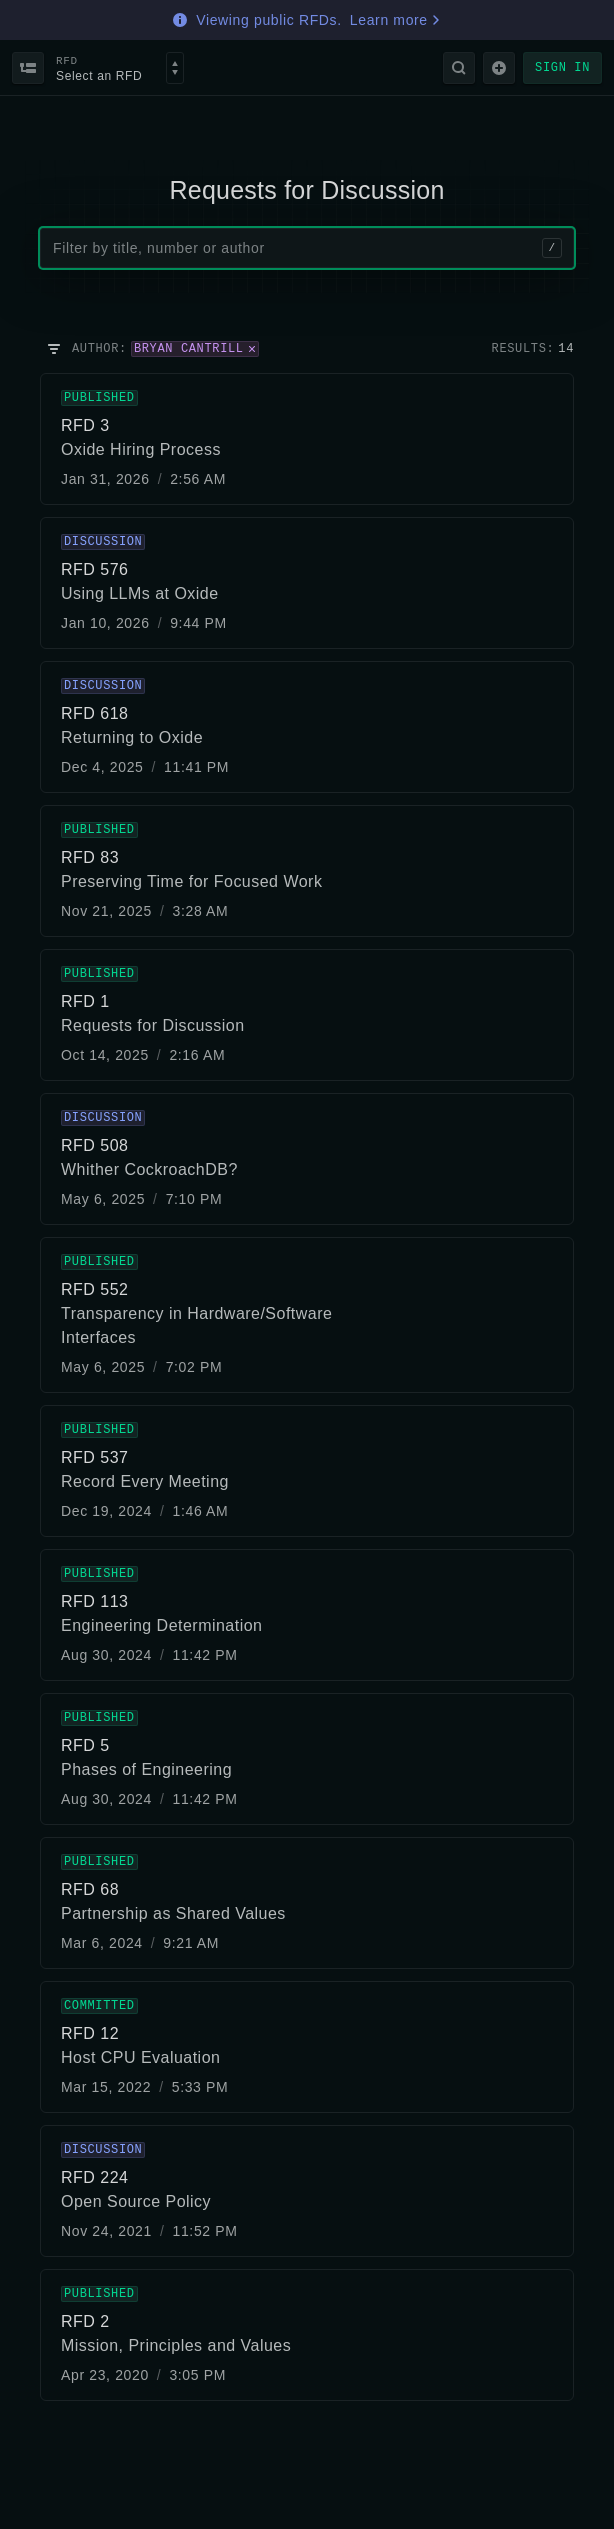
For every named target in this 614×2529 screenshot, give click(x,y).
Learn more (396, 20)
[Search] (459, 68)
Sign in (562, 67)
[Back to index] (28, 68)
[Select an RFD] (175, 68)
